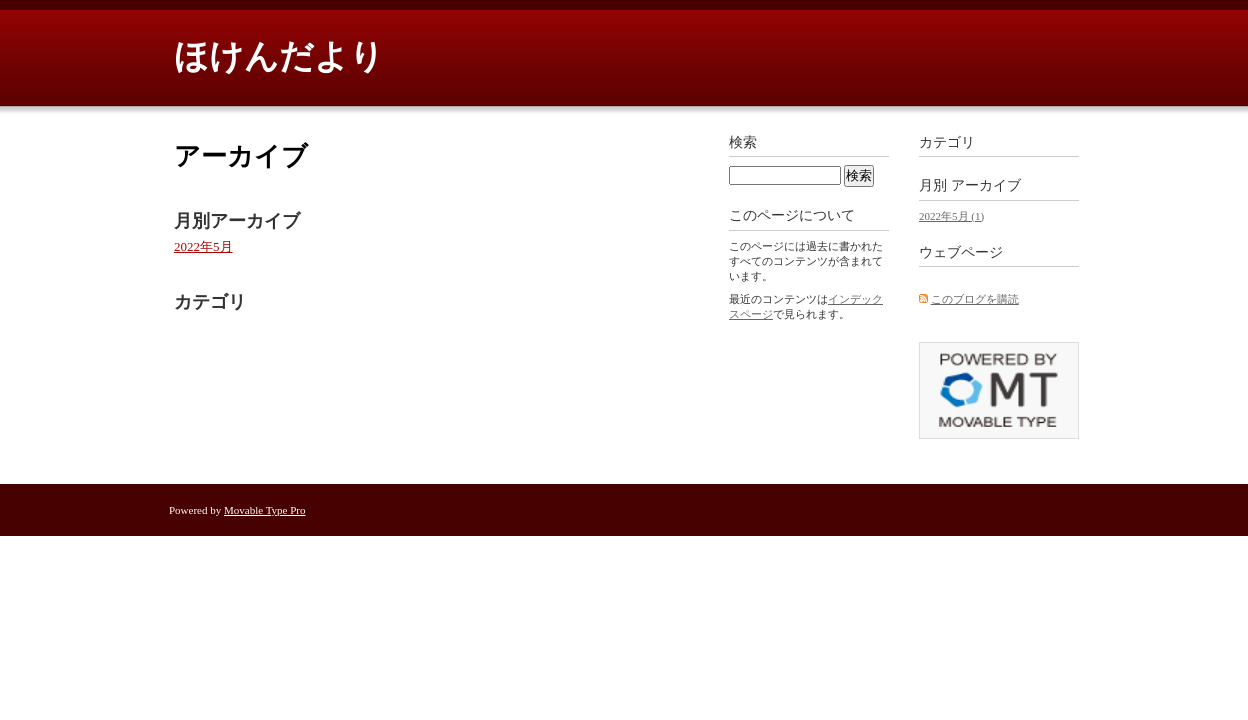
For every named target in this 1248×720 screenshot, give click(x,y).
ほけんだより (279, 56)
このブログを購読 (975, 299)
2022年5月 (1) (951, 216)
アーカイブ (986, 185)
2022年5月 (203, 246)
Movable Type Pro (265, 510)
